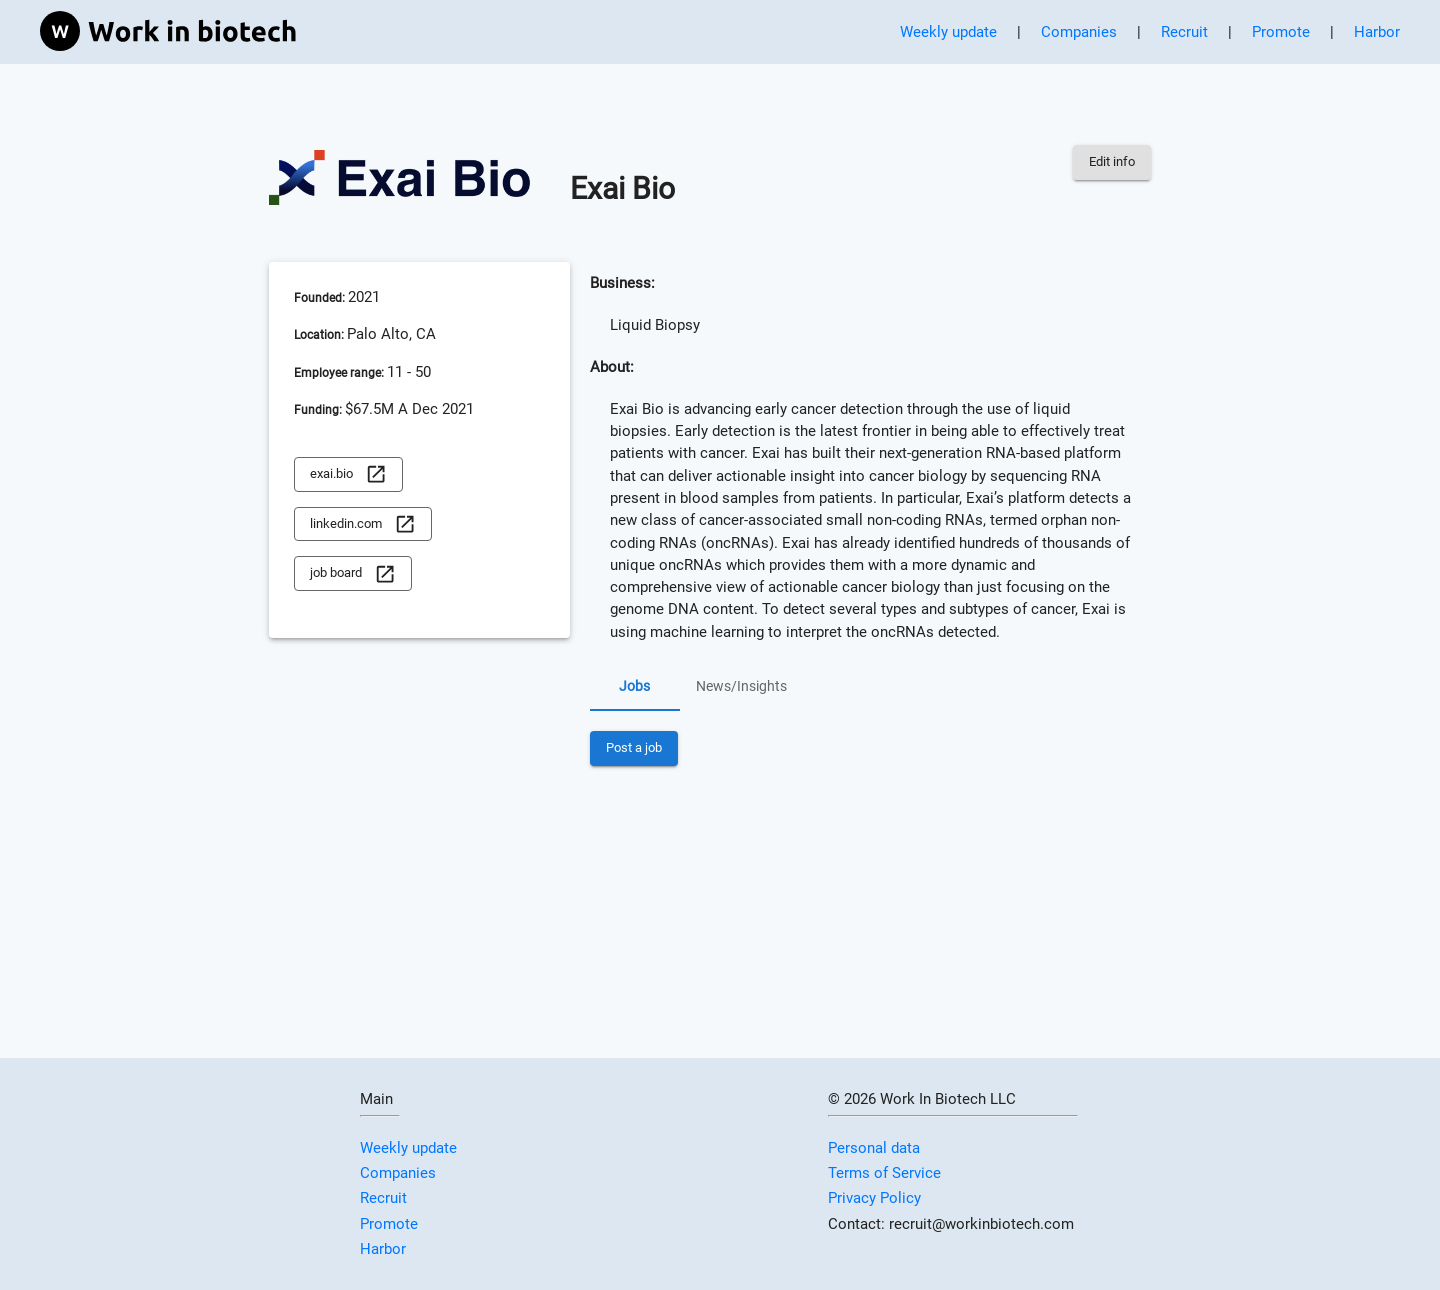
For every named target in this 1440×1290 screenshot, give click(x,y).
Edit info (1112, 162)
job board (353, 573)
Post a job (634, 748)
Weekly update (948, 32)
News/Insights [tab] (741, 687)
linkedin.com (363, 524)
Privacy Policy (874, 1198)
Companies (1079, 32)
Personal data (874, 1148)
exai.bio (348, 474)
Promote (1281, 32)
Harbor (1377, 32)
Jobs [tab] (635, 687)
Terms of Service (884, 1173)
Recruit (1184, 32)
